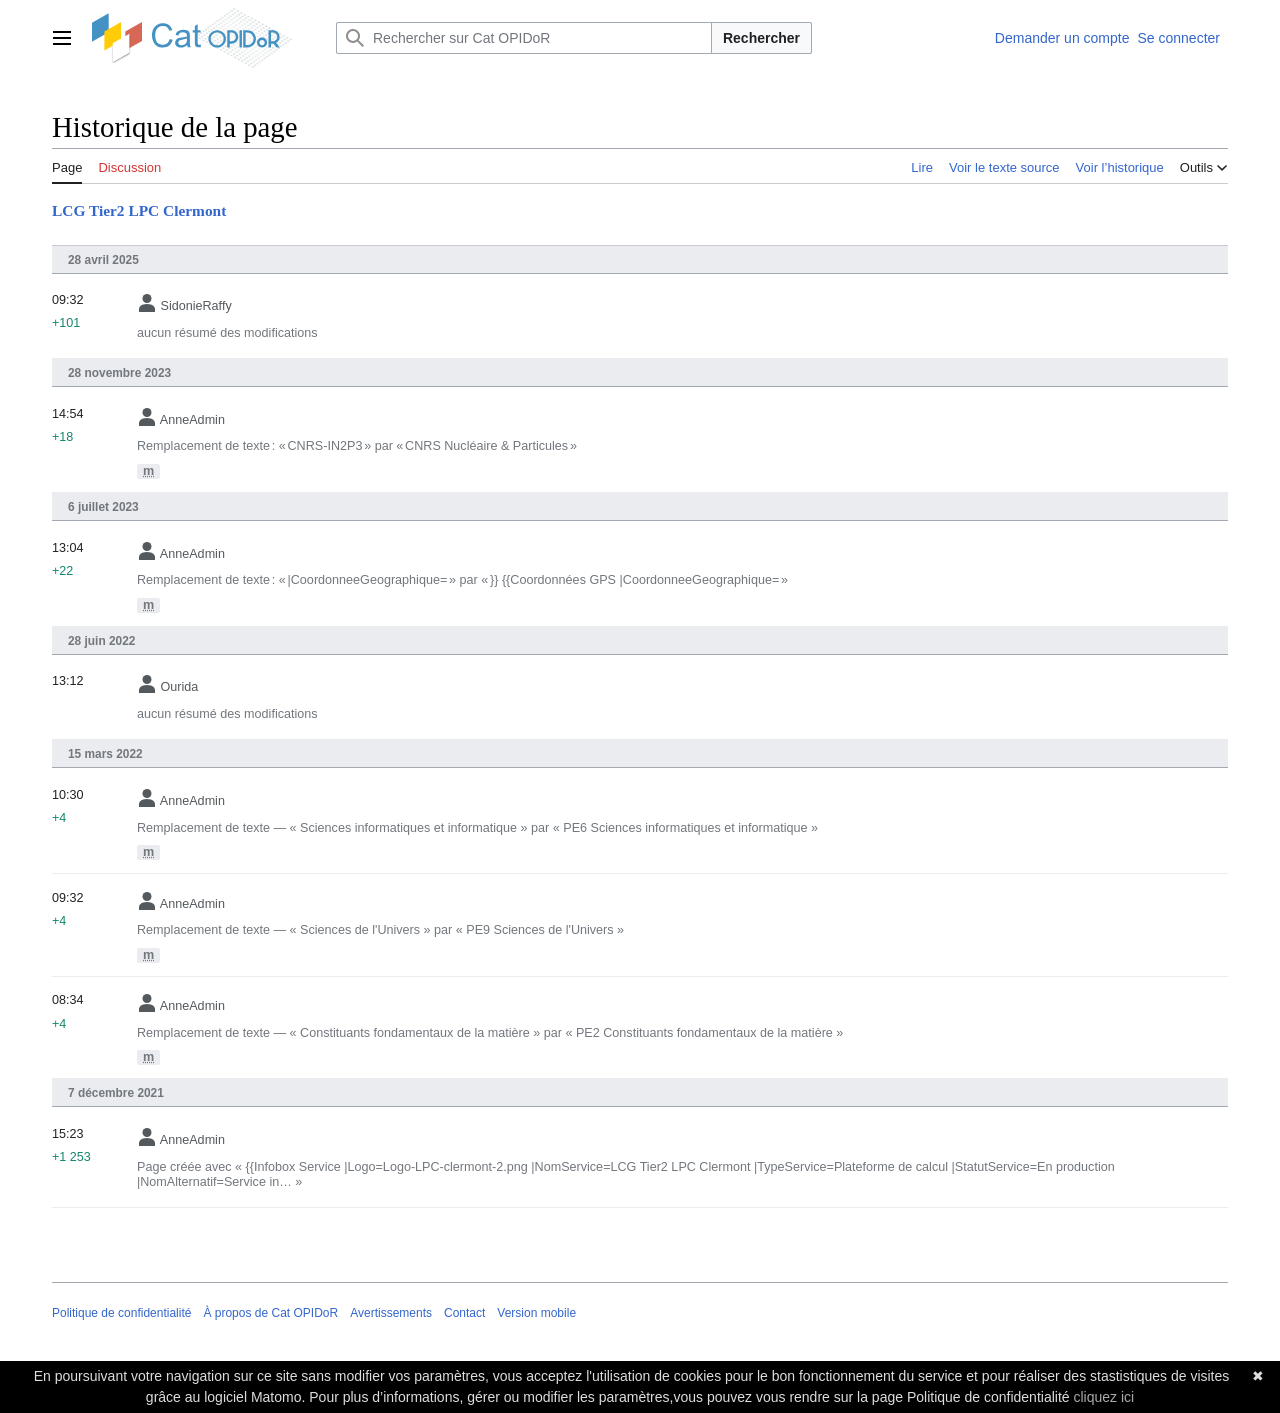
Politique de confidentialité (121, 1313)
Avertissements (391, 1313)
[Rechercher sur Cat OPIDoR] (524, 38)
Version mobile (536, 1313)
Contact (464, 1313)
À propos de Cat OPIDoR (270, 1313)
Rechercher (761, 38)
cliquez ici (1103, 1397)
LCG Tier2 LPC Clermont (139, 210)
